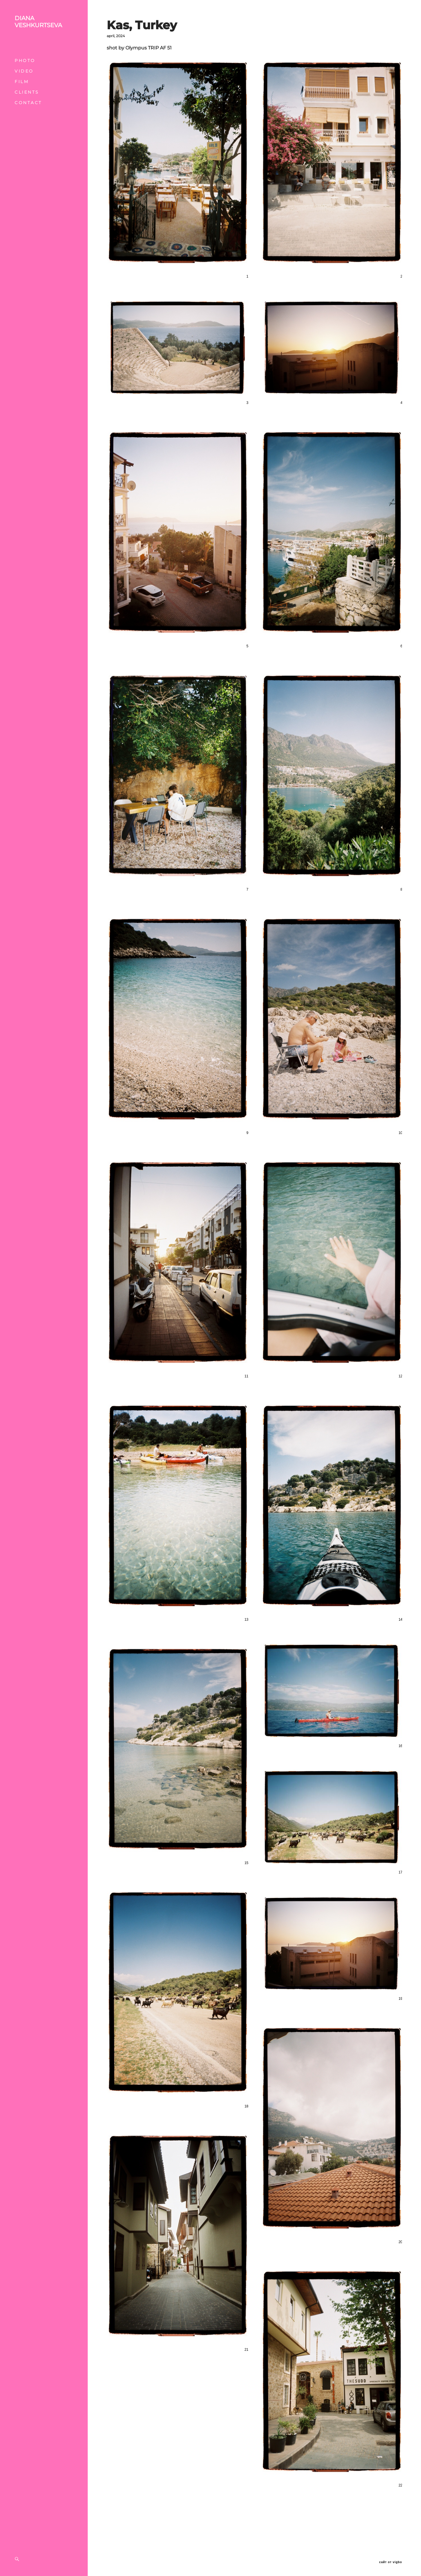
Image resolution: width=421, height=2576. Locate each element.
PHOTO (25, 60)
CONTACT (28, 102)
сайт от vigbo (390, 2562)
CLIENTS (27, 92)
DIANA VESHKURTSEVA (38, 22)
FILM (22, 81)
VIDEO (24, 71)
